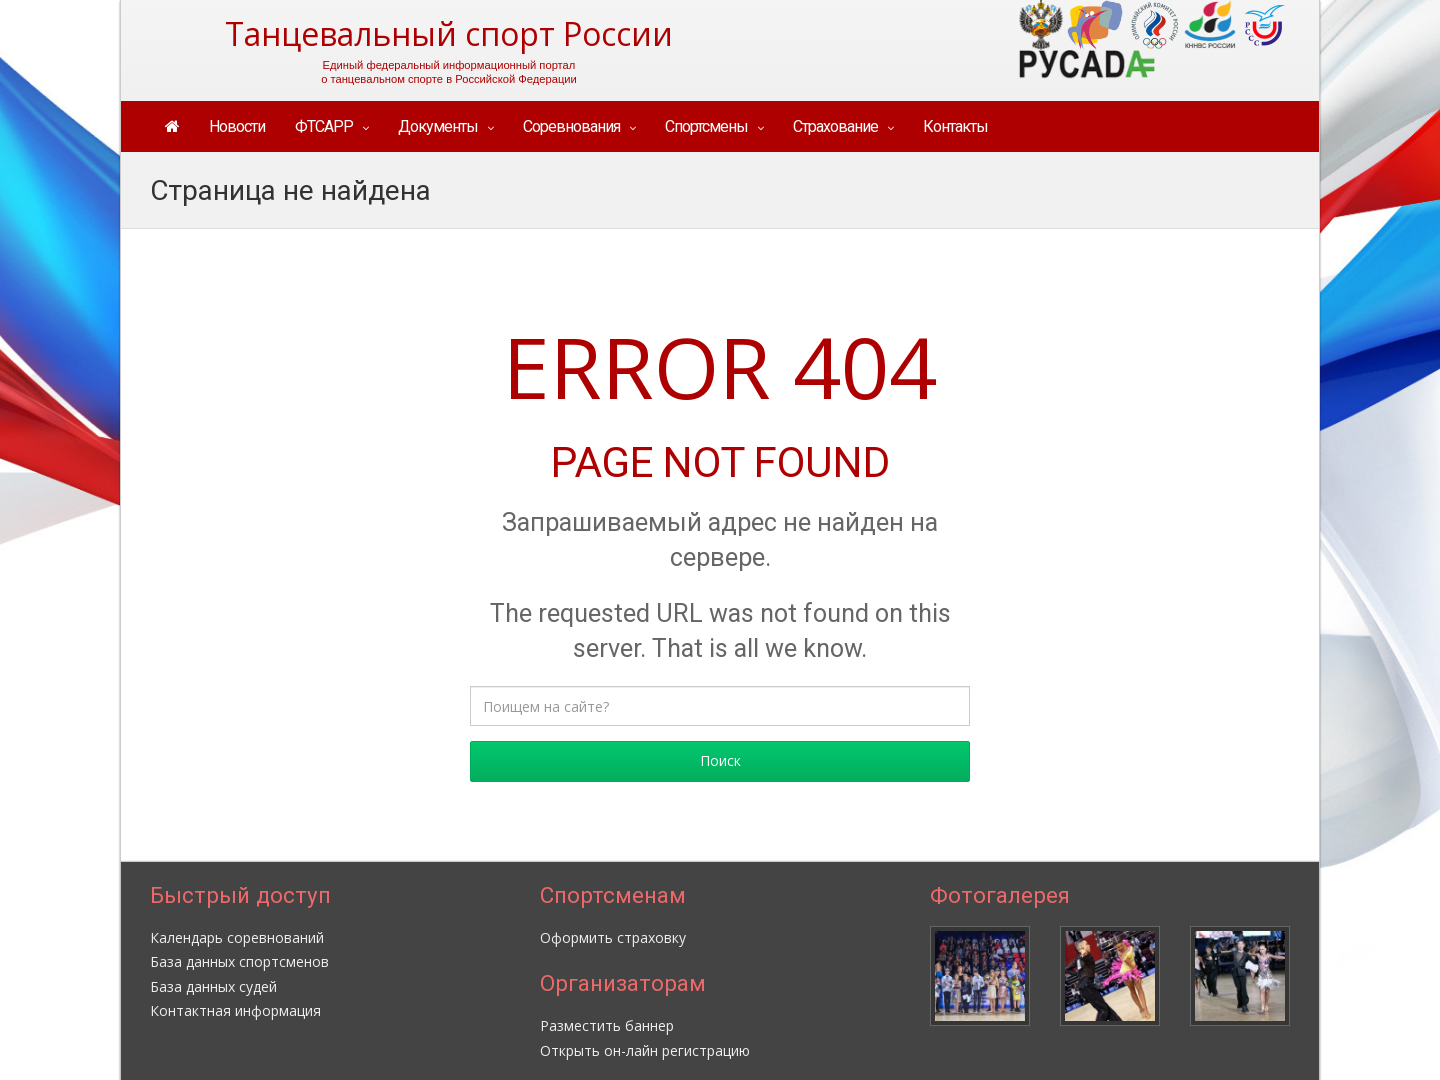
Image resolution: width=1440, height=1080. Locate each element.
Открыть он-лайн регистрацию (645, 1050)
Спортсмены (706, 126)
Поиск (720, 760)
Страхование (835, 126)
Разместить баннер (607, 1025)
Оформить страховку (613, 937)
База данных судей (213, 986)
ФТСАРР (324, 126)
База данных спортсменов (239, 961)
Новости (237, 126)
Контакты (955, 126)
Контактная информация (235, 1010)
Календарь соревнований (237, 937)
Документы (438, 126)
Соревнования (571, 126)
